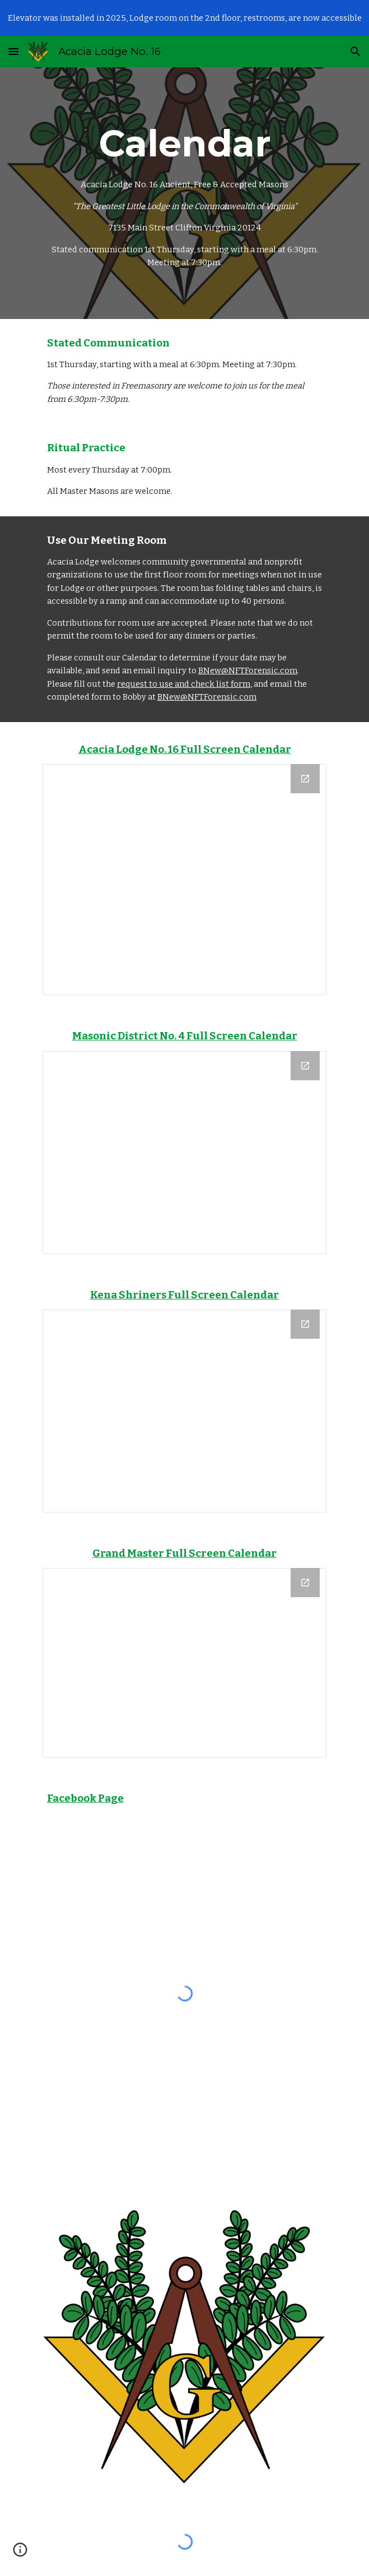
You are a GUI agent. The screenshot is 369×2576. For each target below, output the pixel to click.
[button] (13, 51)
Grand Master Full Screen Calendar (184, 1553)
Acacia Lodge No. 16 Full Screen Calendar (184, 749)
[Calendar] (184, 879)
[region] (184, 18)
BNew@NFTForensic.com (247, 670)
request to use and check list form (183, 684)
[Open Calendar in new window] (305, 778)
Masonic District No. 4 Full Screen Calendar (184, 1036)
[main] (184, 193)
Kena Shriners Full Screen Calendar (184, 1295)
